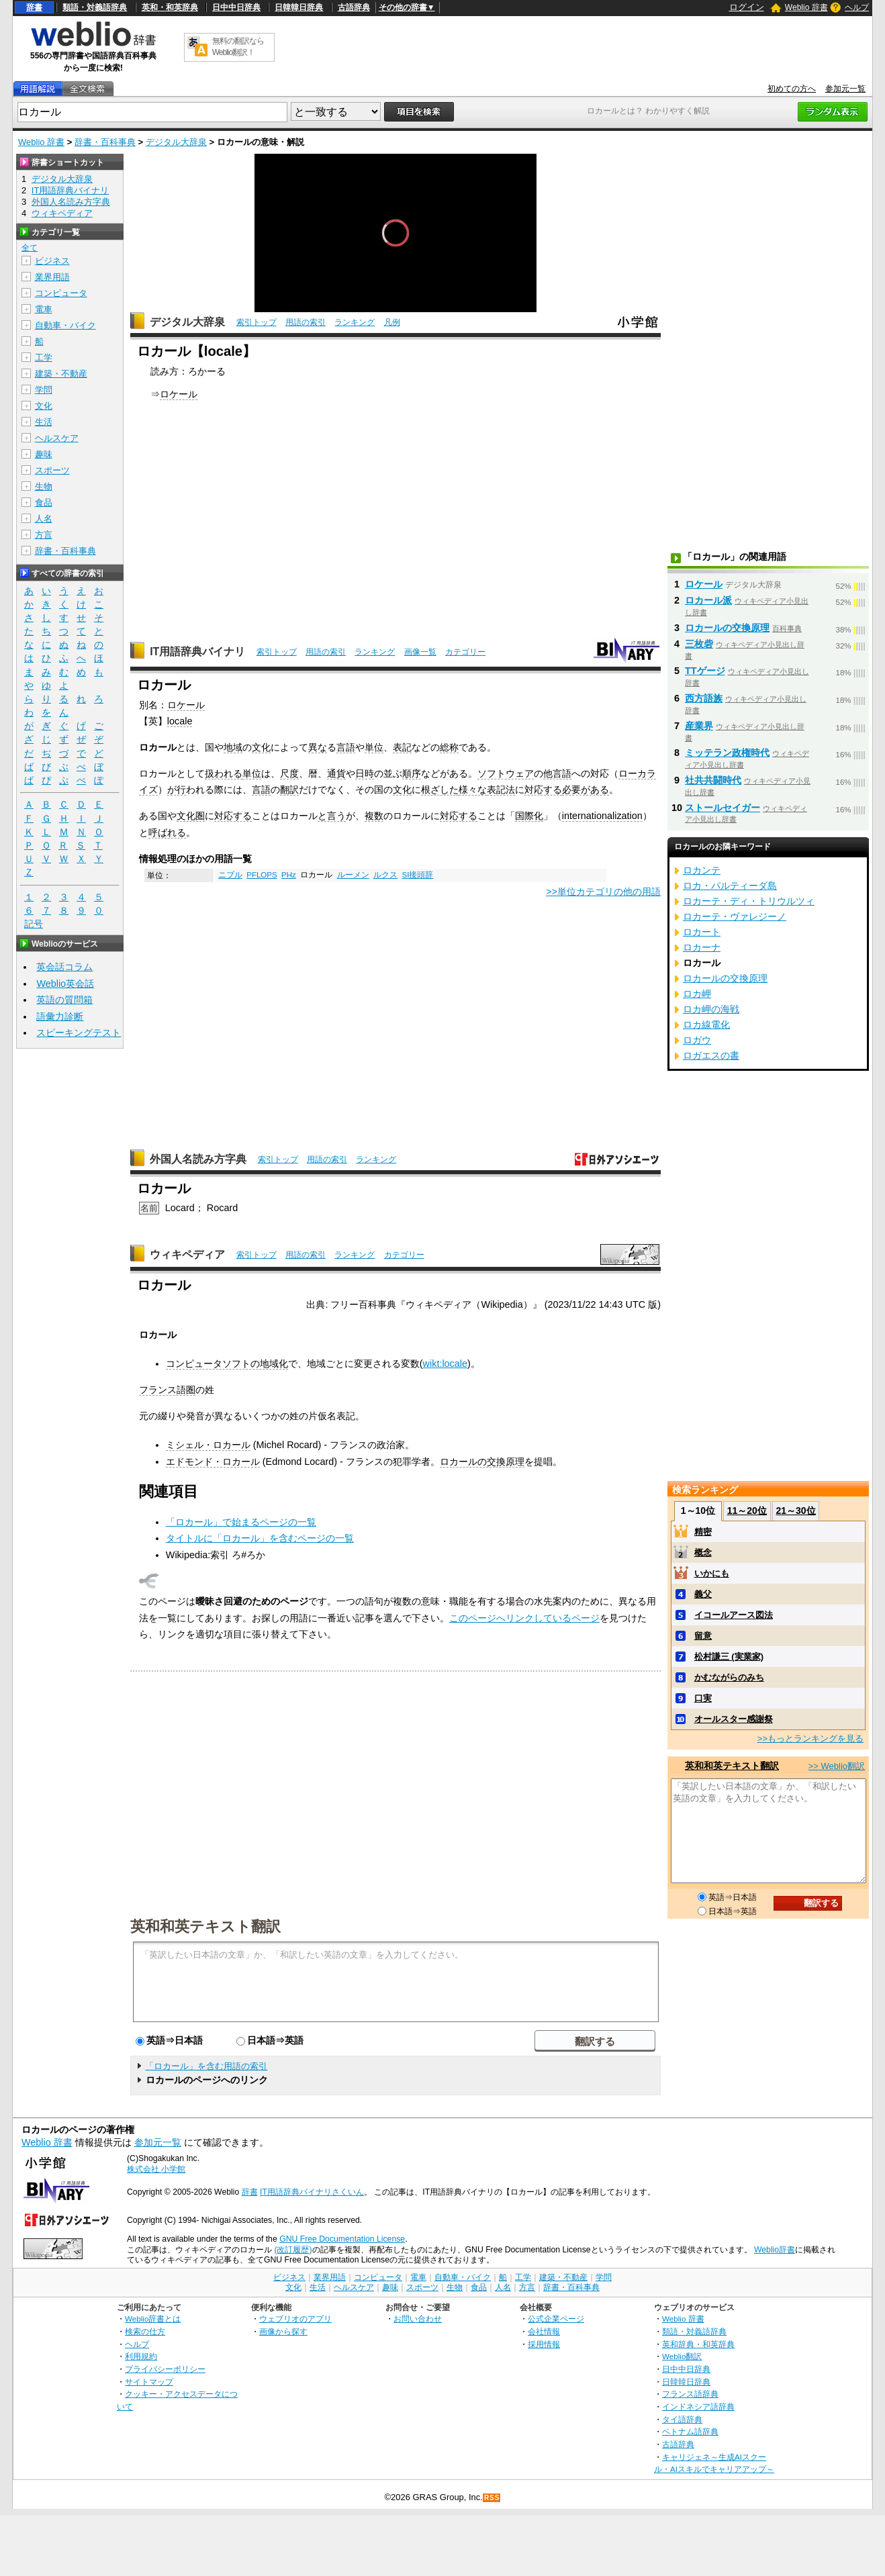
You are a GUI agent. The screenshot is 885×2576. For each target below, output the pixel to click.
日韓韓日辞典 (299, 7)
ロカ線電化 (706, 1024)
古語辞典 (354, 7)
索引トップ (256, 322)
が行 (176, 789)
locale (180, 721)
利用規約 (141, 2356)
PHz (288, 875)
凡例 (392, 322)
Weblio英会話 (65, 983)
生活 (43, 422)
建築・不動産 (61, 374)
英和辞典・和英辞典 (698, 2344)
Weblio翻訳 (682, 2356)
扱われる (223, 773)
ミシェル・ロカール (208, 1444)
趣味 (43, 454)
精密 (703, 1532)
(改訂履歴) (293, 2249)
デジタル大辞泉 (176, 142)
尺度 (289, 773)
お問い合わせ (417, 2318)
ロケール (178, 394)
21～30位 (795, 1510)
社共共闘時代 (713, 780)
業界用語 (52, 277)
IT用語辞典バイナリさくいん (312, 2192)
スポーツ (52, 470)
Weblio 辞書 (806, 7)
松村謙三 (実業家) (728, 1657)
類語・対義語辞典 (94, 7)
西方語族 (704, 698)
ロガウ (697, 1040)
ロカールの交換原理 (482, 1461)
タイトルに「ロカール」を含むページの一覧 (260, 1538)
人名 (43, 519)
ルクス (385, 875)
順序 (411, 773)
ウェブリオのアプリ (295, 2318)
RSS (492, 2497)
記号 (33, 924)
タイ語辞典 (682, 2419)
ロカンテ (701, 870)
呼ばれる (167, 832)
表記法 (501, 789)
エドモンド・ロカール (213, 1461)
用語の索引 (305, 322)
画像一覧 (420, 652)
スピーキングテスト (78, 1032)
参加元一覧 (845, 88)
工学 (43, 357)
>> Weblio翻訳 (836, 1766)
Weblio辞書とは (153, 2318)
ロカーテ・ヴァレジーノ (734, 916)
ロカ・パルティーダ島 (730, 885)
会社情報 (544, 2331)
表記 (402, 747)
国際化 (529, 815)
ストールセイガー (722, 807)
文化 (261, 747)
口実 (703, 1698)
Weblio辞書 (774, 2249)
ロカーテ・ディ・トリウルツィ (748, 901)
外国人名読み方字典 (198, 1159)
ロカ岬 (697, 993)
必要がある (585, 789)
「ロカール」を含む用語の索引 (206, 2066)
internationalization (602, 815)
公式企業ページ (556, 2318)
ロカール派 (708, 600)
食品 (43, 502)
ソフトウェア (505, 773)
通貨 (336, 773)
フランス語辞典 (690, 2393)
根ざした (440, 789)
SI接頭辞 (417, 875)
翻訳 (289, 789)
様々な (473, 789)
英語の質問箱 (64, 999)
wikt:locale (445, 1363)
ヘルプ (857, 7)
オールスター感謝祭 (733, 1719)
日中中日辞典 (236, 7)
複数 (374, 815)
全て (29, 248)
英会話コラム (64, 966)
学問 (43, 390)
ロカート (701, 931)
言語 (345, 747)
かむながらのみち (729, 1677)
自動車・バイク (65, 325)
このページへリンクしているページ (524, 1618)
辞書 (34, 7)
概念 (703, 1552)
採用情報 (544, 2344)
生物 (43, 486)
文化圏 (191, 815)
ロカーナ (701, 947)
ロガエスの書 (711, 1055)
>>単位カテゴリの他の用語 (603, 891)
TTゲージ (705, 670)
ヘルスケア (57, 438)
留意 (703, 1636)
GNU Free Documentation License (342, 2239)
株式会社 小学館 (156, 2169)
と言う (332, 815)
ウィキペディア (187, 1254)
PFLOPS (261, 875)
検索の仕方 (145, 2331)
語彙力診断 (59, 1016)
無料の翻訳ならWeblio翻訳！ (238, 46)
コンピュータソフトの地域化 (227, 1363)
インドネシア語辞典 (698, 2406)
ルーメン (353, 875)
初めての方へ (791, 88)
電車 (43, 309)
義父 (703, 1594)
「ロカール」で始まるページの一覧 (241, 1522)
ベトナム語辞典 (690, 2431)
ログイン (746, 7)
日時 (364, 773)
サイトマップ (149, 2381)
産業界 (699, 725)
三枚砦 (699, 643)
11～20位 (747, 1510)
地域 (233, 747)
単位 (374, 747)
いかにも (711, 1573)
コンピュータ (61, 293)
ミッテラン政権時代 (727, 752)
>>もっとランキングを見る (810, 1738)
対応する (543, 789)
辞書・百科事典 (105, 142)
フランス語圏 (167, 1389)
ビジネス (52, 261)
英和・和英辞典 (170, 7)
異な (317, 747)
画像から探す (283, 2331)
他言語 (557, 773)
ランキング (354, 322)
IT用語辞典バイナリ (197, 651)
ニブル (230, 875)
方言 (43, 535)
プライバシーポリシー (165, 2369)
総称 (449, 747)
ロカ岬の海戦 (711, 1009)
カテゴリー (465, 652)
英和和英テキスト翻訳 (205, 1925)
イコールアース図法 (733, 1615)
